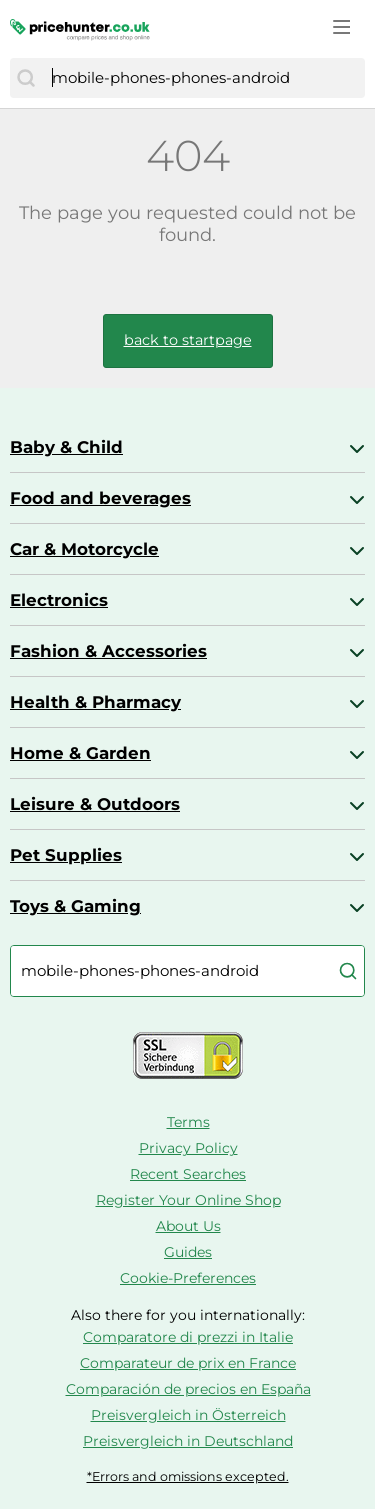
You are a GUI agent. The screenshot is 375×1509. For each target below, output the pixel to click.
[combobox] (203, 78)
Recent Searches (188, 1174)
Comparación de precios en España (188, 1389)
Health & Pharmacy (95, 702)
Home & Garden (80, 753)
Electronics (59, 600)
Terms (188, 1122)
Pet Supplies (66, 855)
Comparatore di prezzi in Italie (188, 1337)
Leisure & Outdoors (95, 804)
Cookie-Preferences (188, 1278)
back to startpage (188, 340)
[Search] (26, 78)
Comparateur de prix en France (188, 1363)
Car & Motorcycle (84, 549)
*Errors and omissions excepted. (188, 1476)
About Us (188, 1226)
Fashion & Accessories (108, 651)
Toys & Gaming (75, 906)
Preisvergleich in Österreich (188, 1415)
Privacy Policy (188, 1148)
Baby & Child (66, 447)
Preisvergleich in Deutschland (188, 1441)
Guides (188, 1252)
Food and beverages (100, 498)
